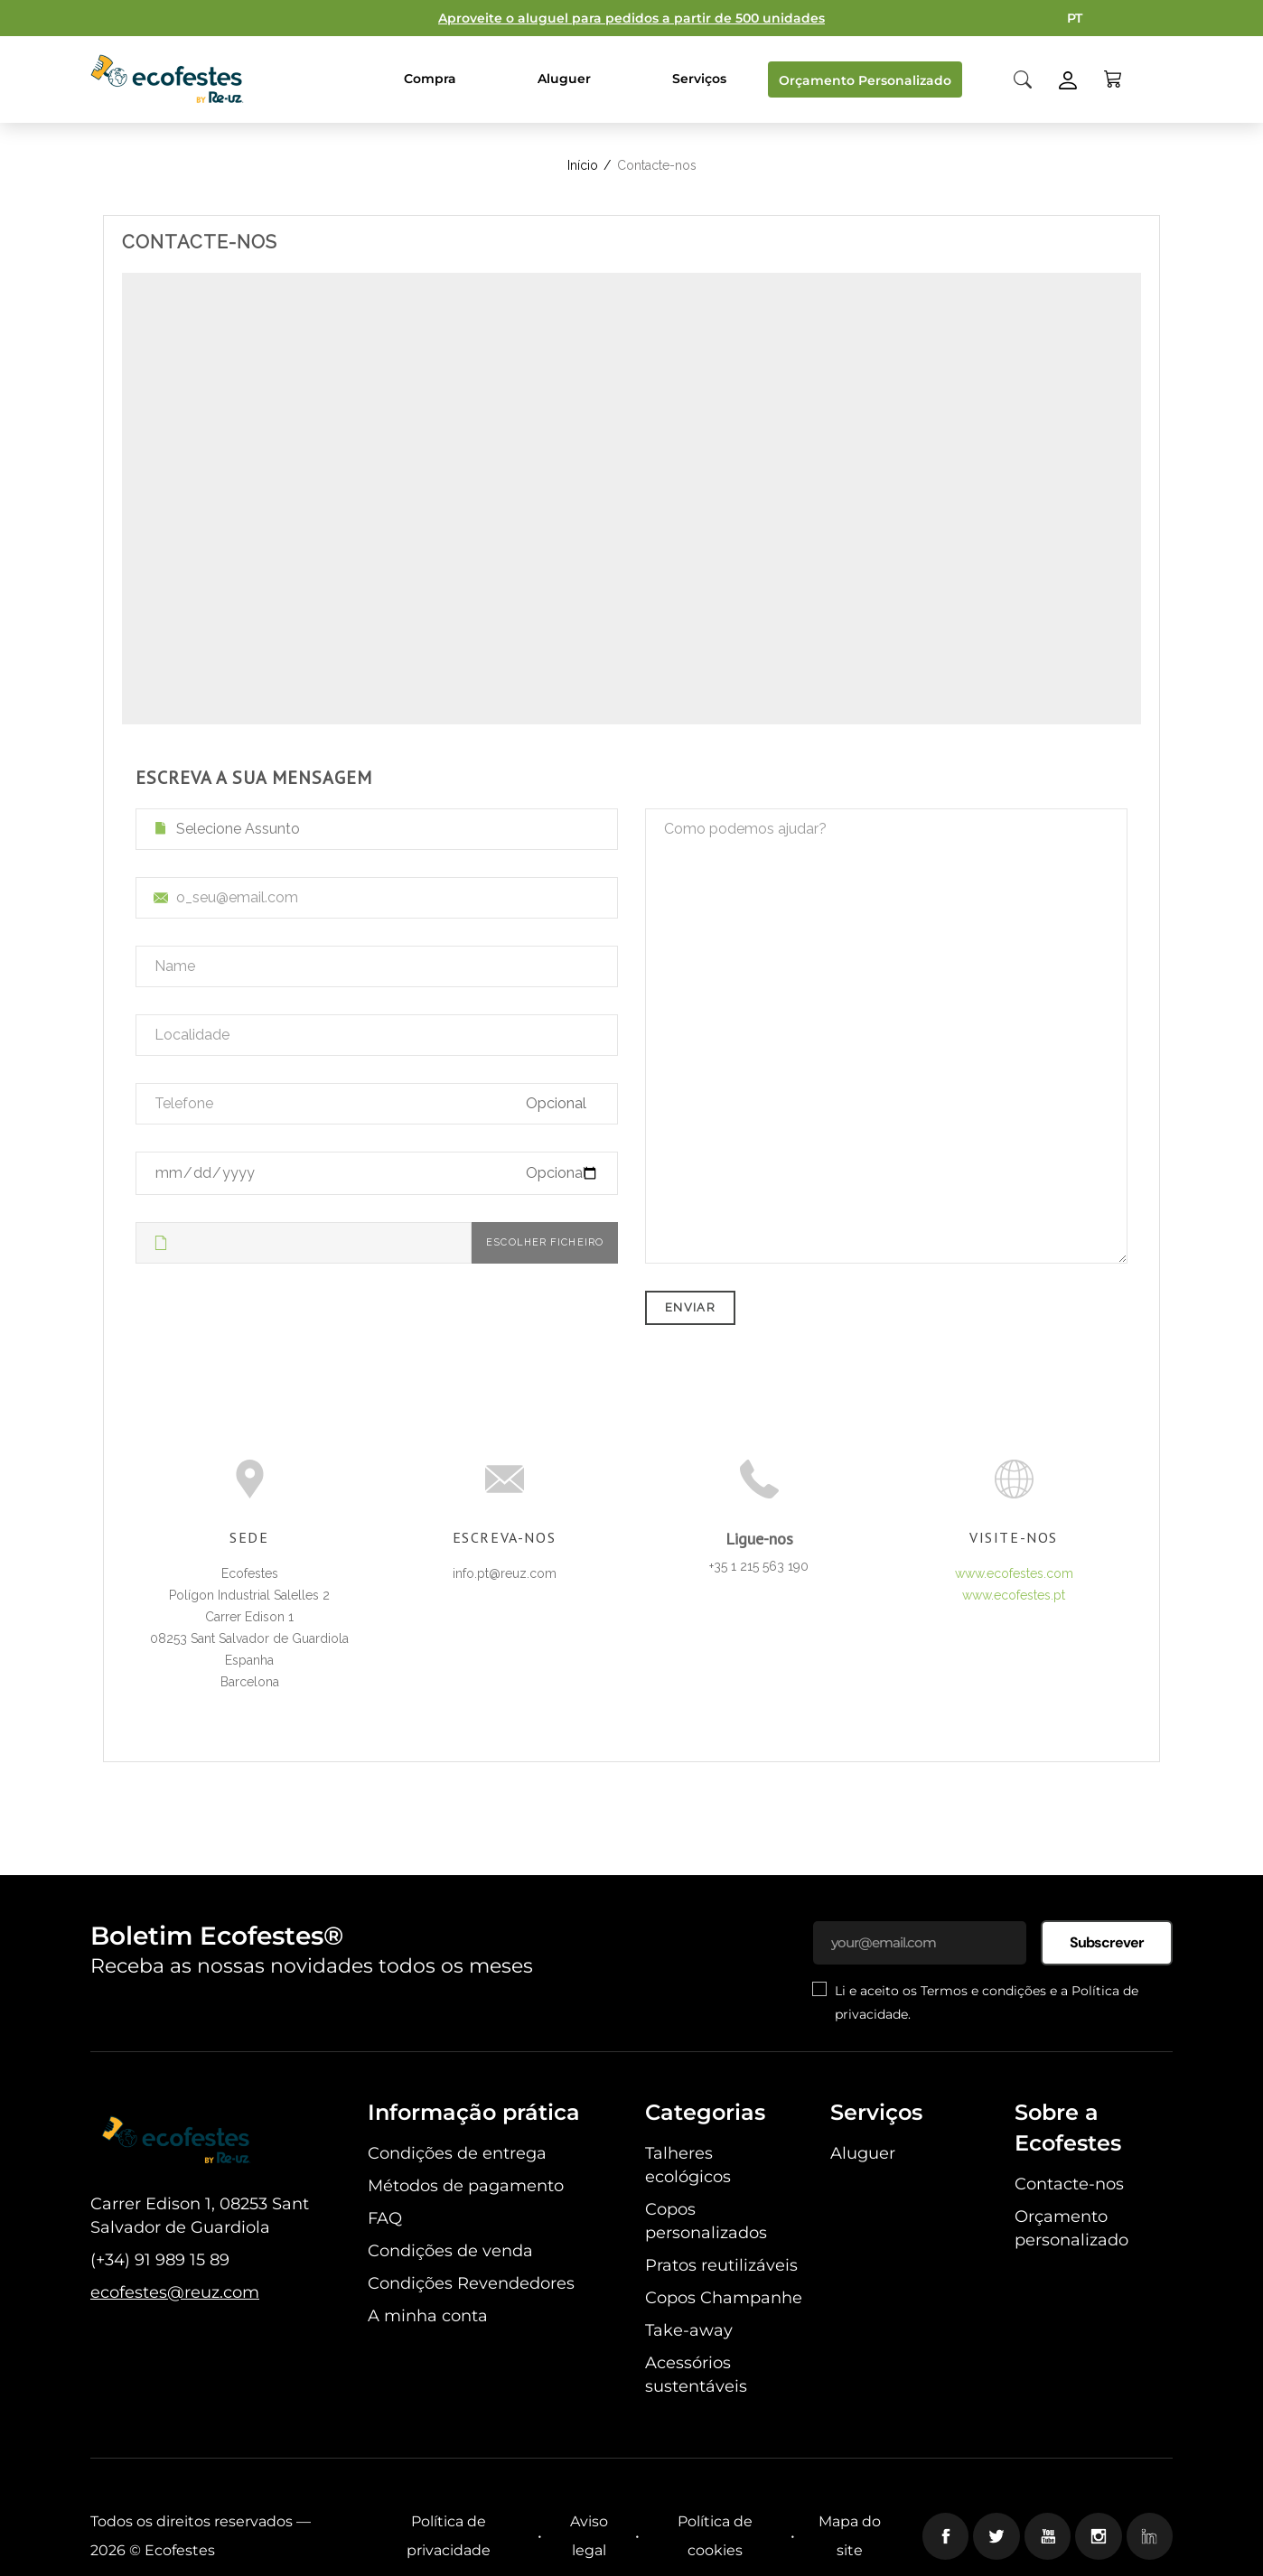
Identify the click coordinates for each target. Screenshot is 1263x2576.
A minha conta (428, 2316)
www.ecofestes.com (1014, 1573)
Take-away (689, 2330)
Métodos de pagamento (466, 2186)
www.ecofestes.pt (1013, 1595)
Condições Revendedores (471, 2283)
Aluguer (862, 2153)
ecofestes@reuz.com (174, 2292)
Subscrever (1107, 1942)
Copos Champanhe (723, 2298)
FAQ (385, 2218)
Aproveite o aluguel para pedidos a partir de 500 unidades (631, 18)
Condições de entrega (457, 2153)
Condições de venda (450, 2251)
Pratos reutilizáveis (721, 2265)
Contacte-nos (1069, 2184)
